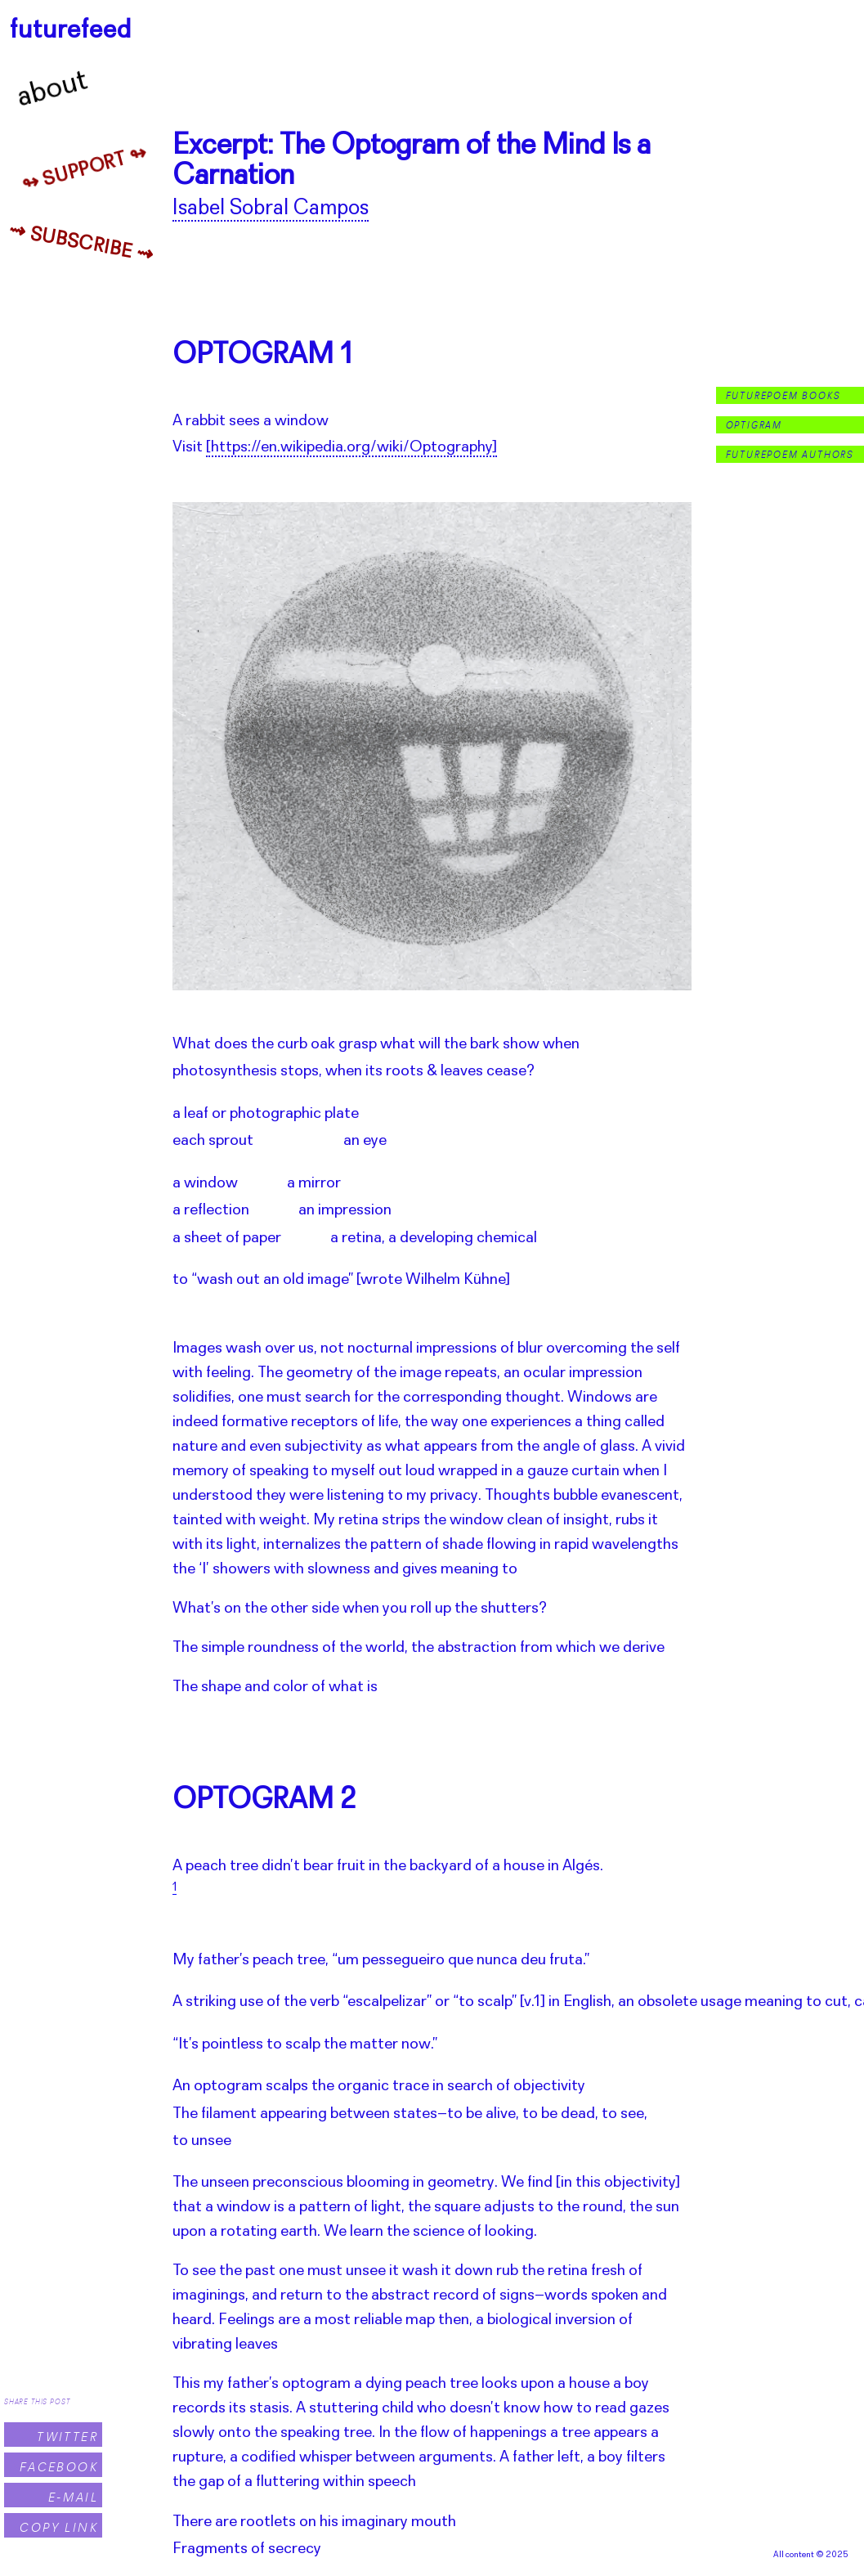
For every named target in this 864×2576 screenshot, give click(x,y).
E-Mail (73, 2497)
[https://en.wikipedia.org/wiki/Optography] (351, 447)
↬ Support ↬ (85, 170)
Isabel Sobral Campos (270, 209)
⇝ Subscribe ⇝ (81, 244)
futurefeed (71, 30)
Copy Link (59, 2527)
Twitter (67, 2436)
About (53, 90)
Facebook (59, 2467)
